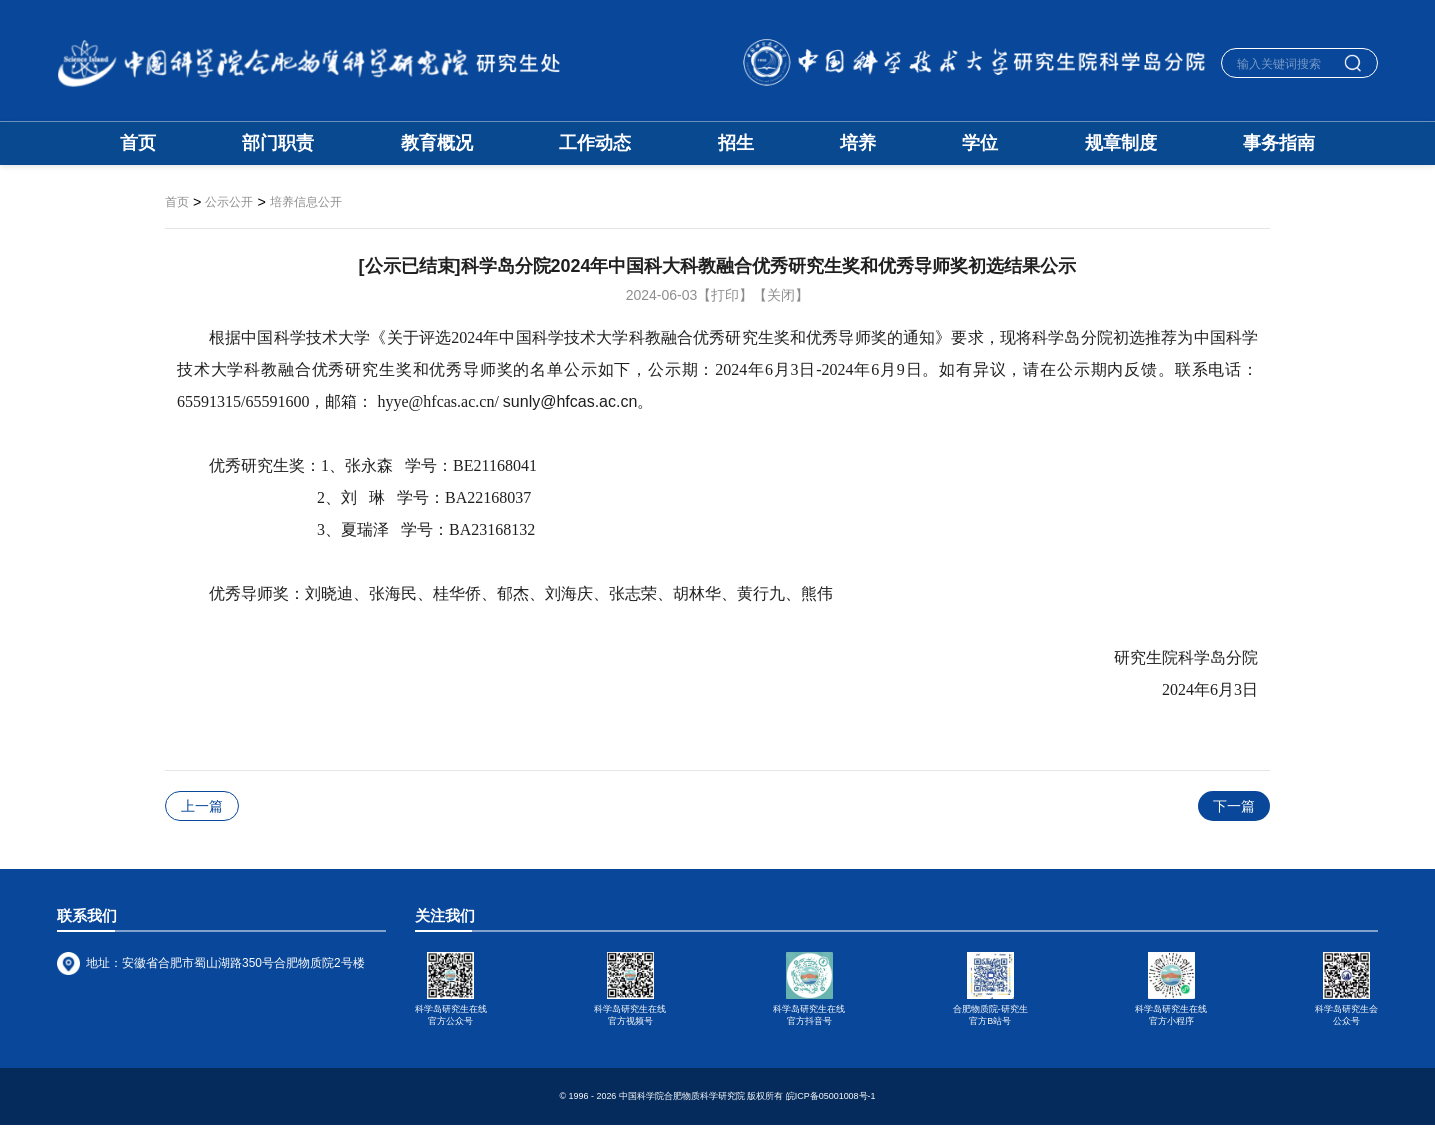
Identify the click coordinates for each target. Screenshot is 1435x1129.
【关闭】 (781, 295)
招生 (736, 144)
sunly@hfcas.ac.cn (570, 401)
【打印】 (725, 295)
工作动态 (595, 144)
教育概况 (437, 144)
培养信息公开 (306, 203)
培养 (858, 144)
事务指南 (1279, 144)
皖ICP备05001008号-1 (831, 1100)
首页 (138, 144)
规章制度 (1121, 144)
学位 (980, 144)
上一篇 (202, 806)
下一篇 (1234, 806)
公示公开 (229, 203)
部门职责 (278, 144)
